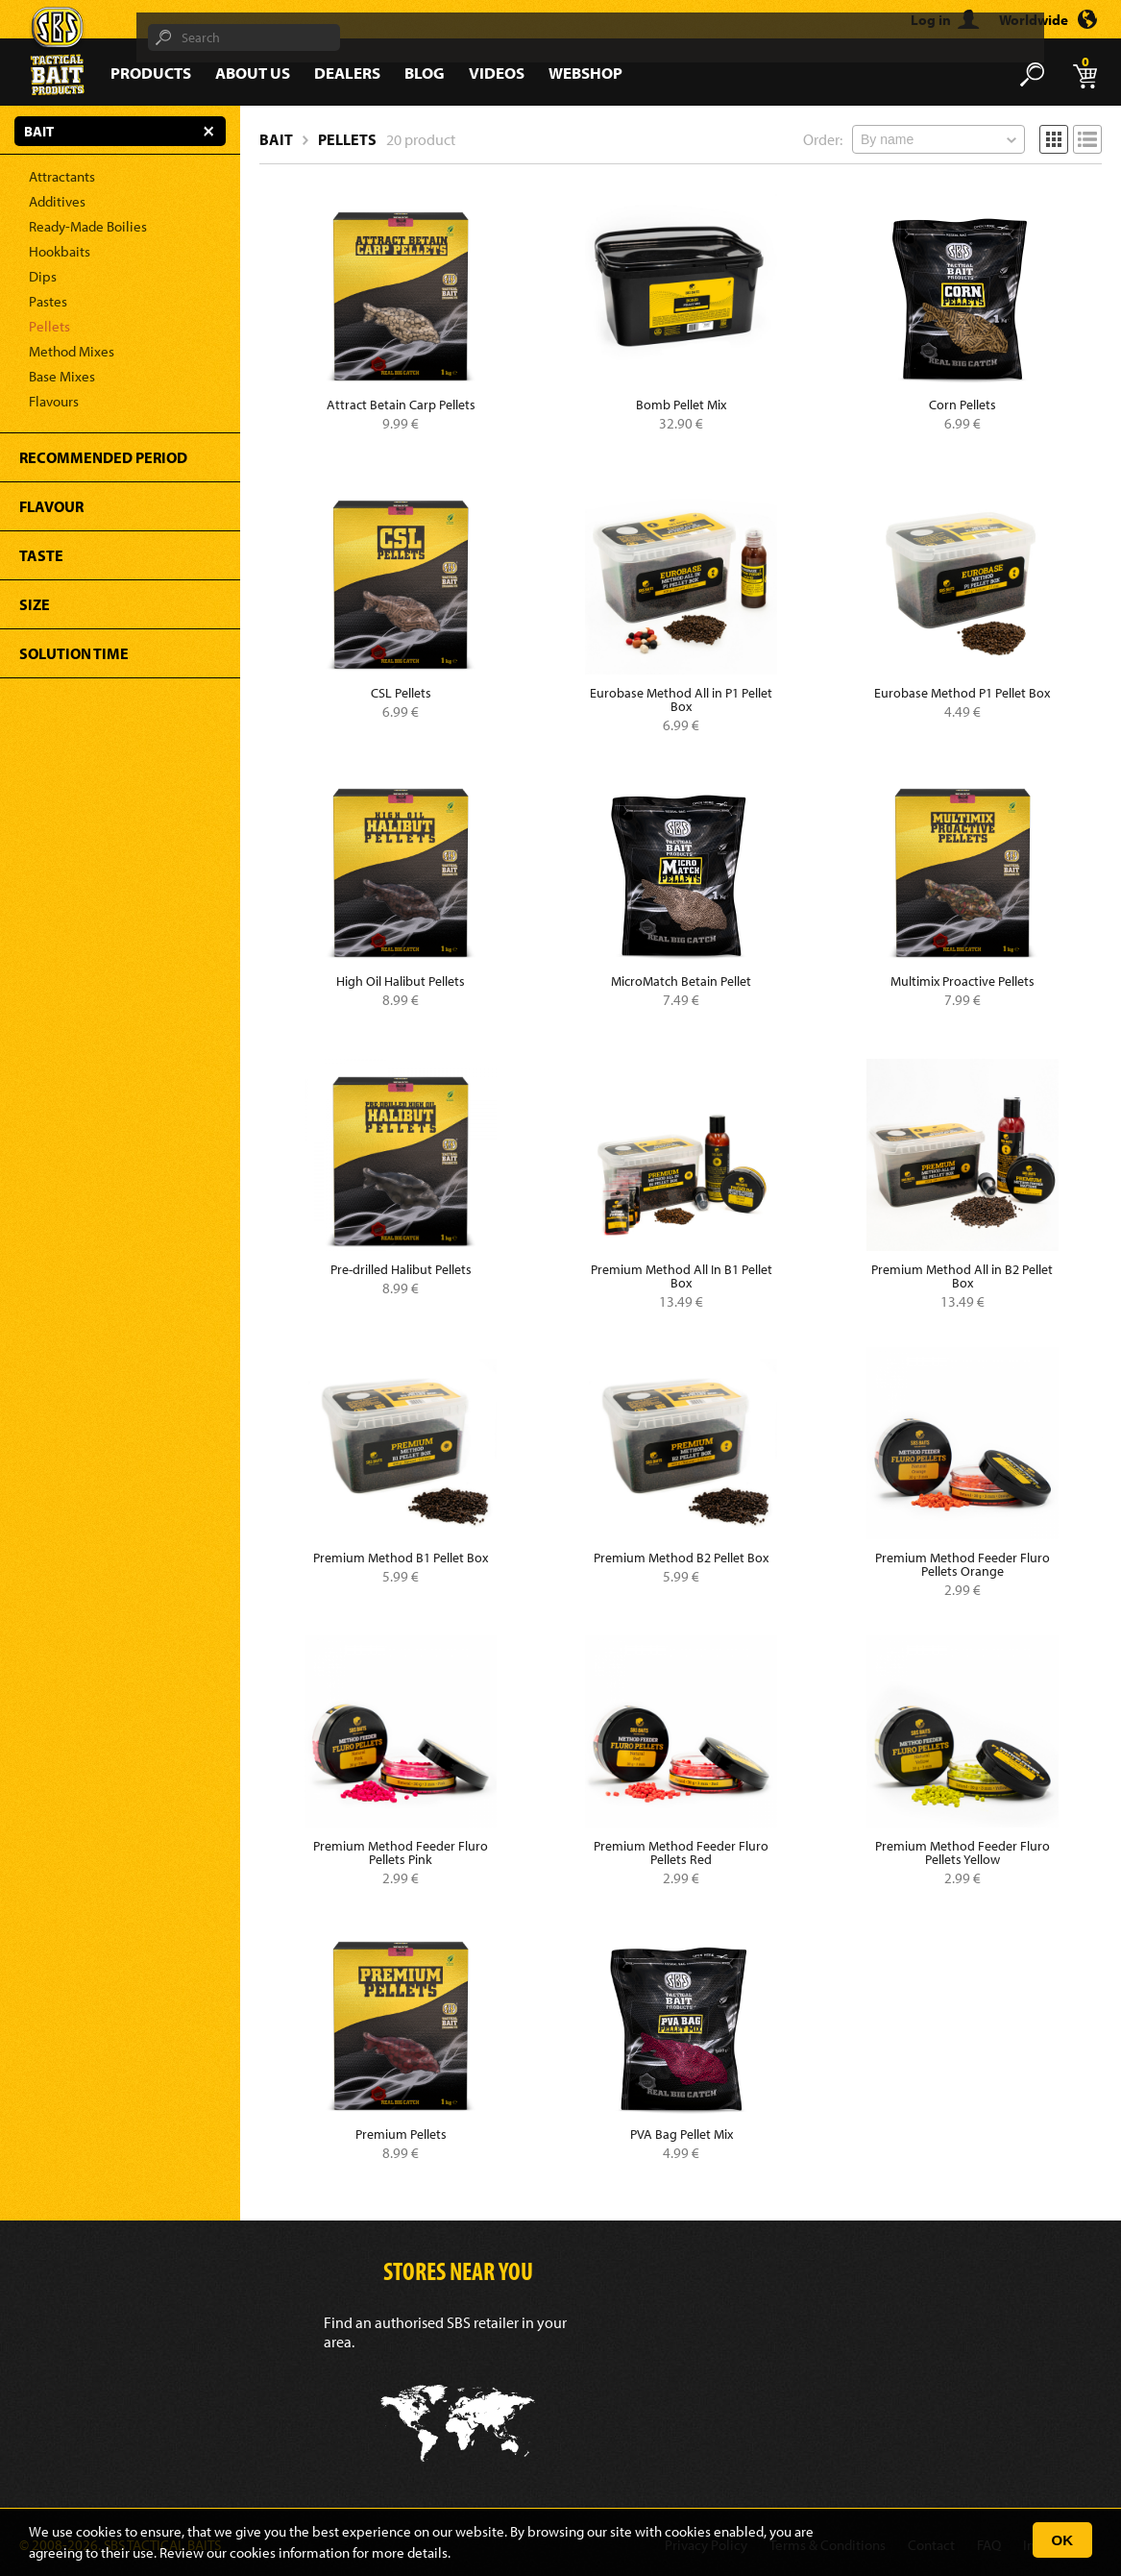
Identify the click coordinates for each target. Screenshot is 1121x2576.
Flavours (54, 401)
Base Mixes (62, 376)
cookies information (290, 2552)
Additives (57, 201)
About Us (252, 72)
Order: (822, 139)
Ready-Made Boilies (88, 226)
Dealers (347, 72)
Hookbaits (59, 251)
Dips (43, 276)
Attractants (62, 176)
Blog (424, 72)
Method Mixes (71, 351)
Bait (276, 139)
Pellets (49, 326)
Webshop (585, 72)
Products (150, 72)
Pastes (48, 301)
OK (1063, 2540)
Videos (496, 72)
